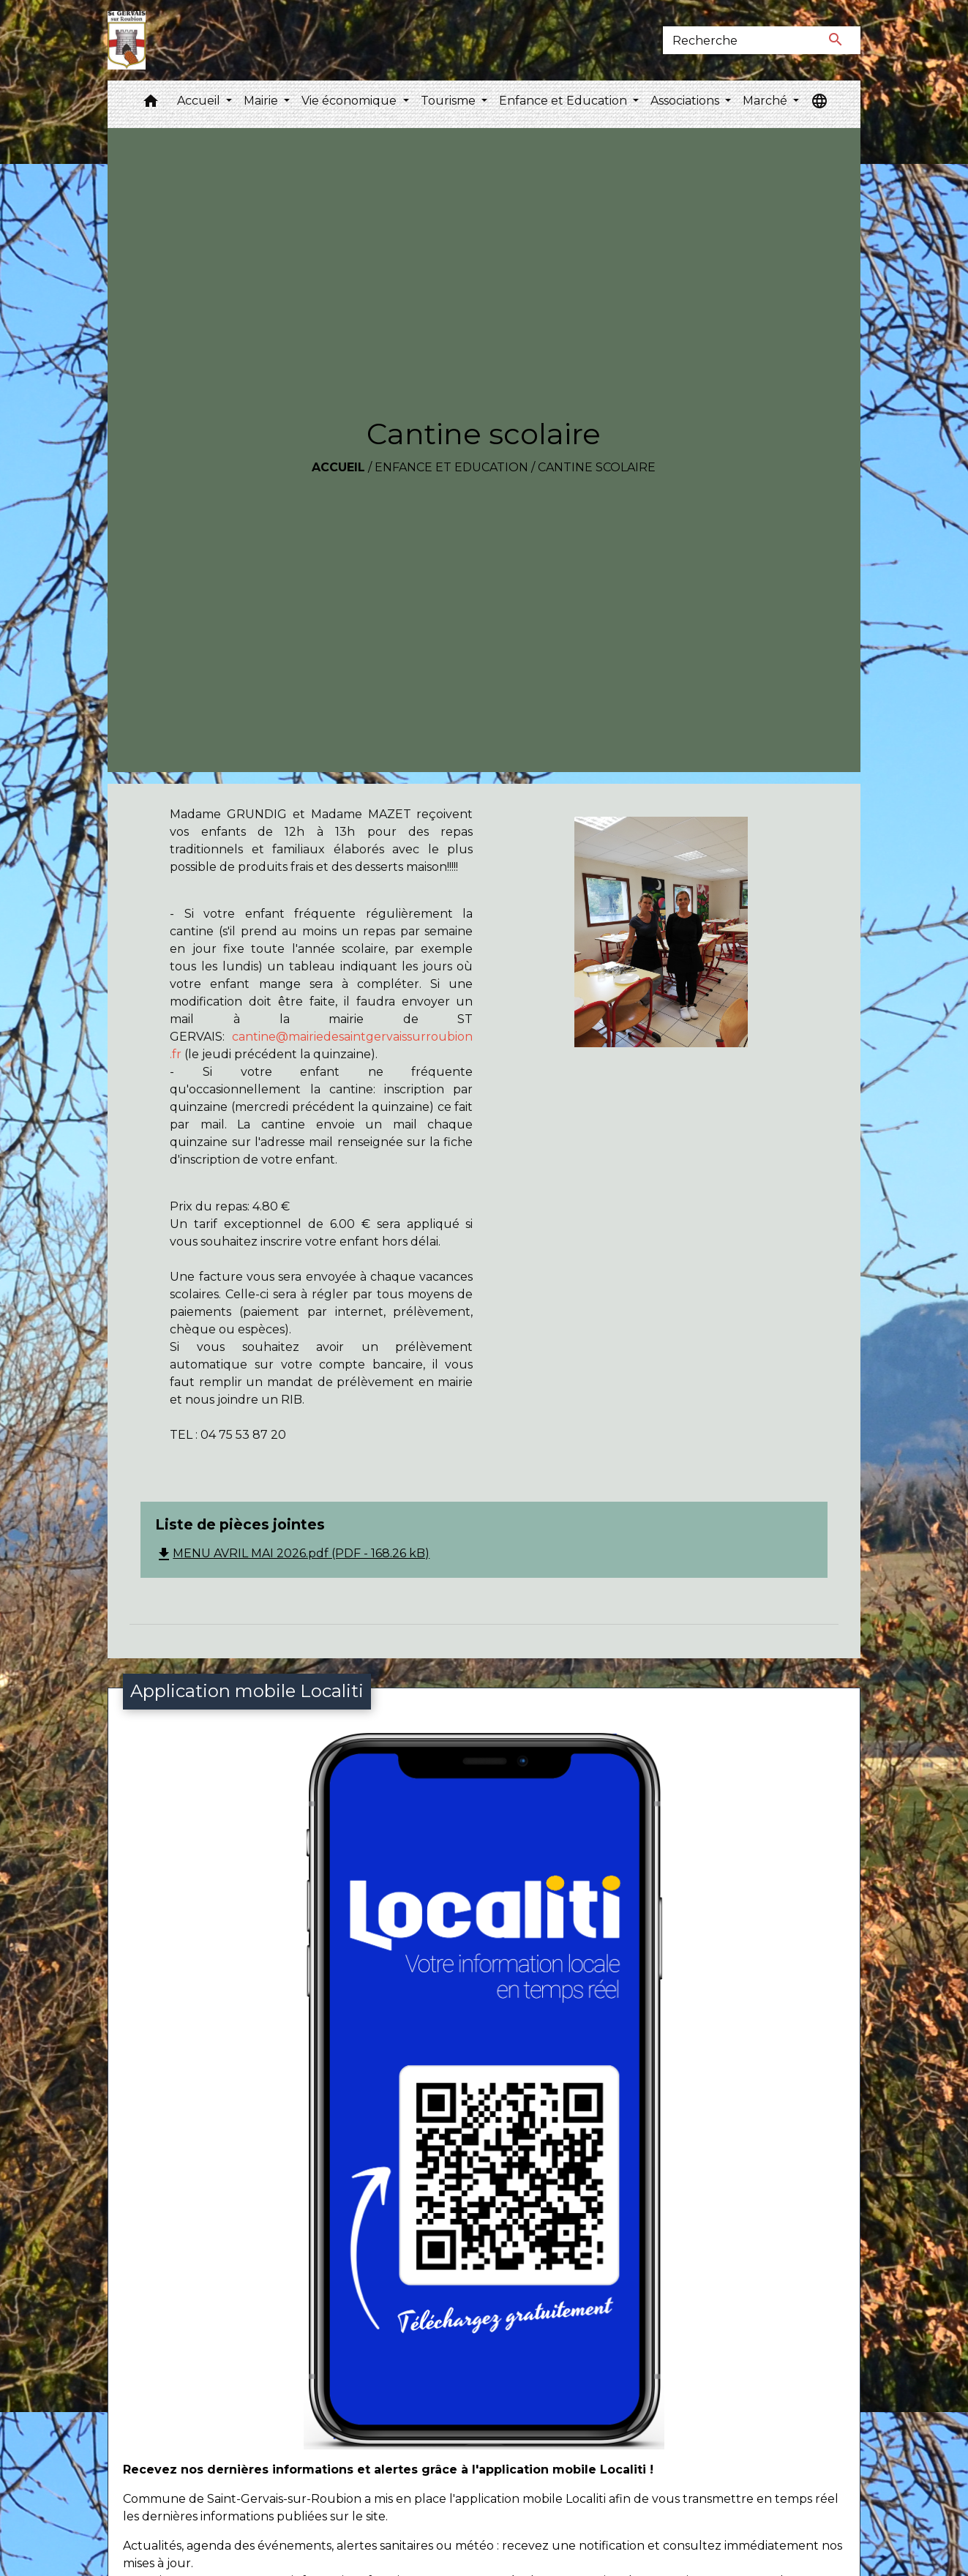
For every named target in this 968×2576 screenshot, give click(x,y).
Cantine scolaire (597, 467)
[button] (150, 104)
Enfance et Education (451, 467)
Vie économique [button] (350, 101)
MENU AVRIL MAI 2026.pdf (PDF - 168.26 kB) (292, 1553)
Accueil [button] (200, 101)
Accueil (338, 467)
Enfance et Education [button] (564, 101)
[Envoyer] (835, 40)
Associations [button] (686, 101)
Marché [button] (766, 101)
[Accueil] (126, 40)
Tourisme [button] (450, 101)
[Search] (737, 40)
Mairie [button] (262, 101)
